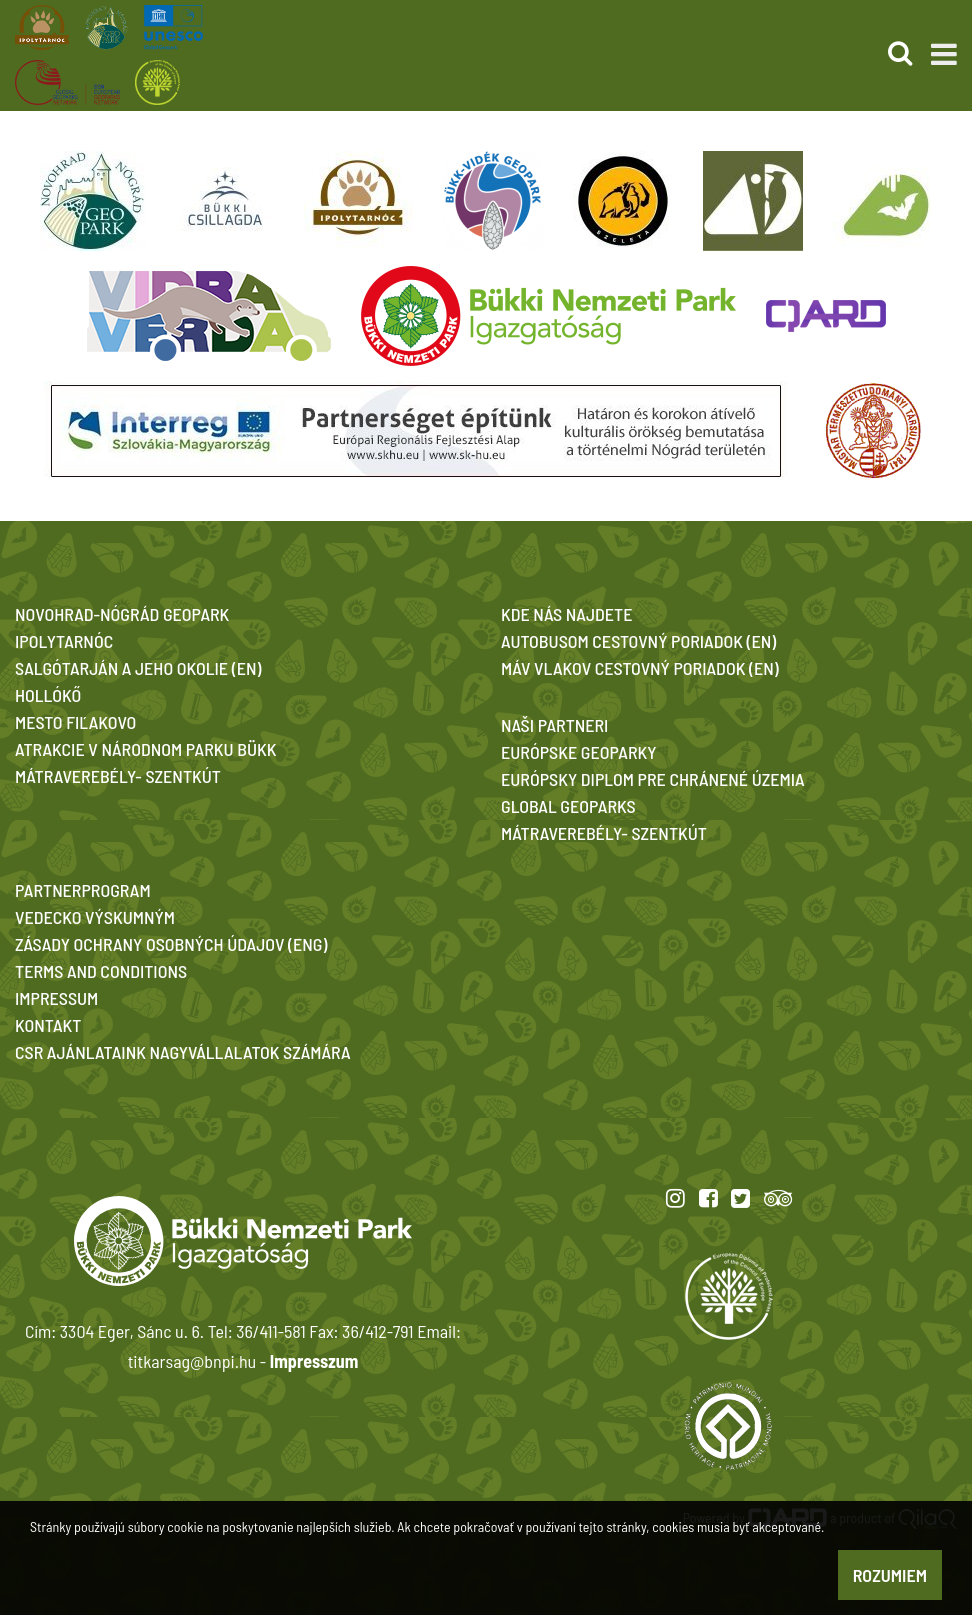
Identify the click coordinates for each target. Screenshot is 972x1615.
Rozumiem (890, 1575)
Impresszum (314, 1361)
